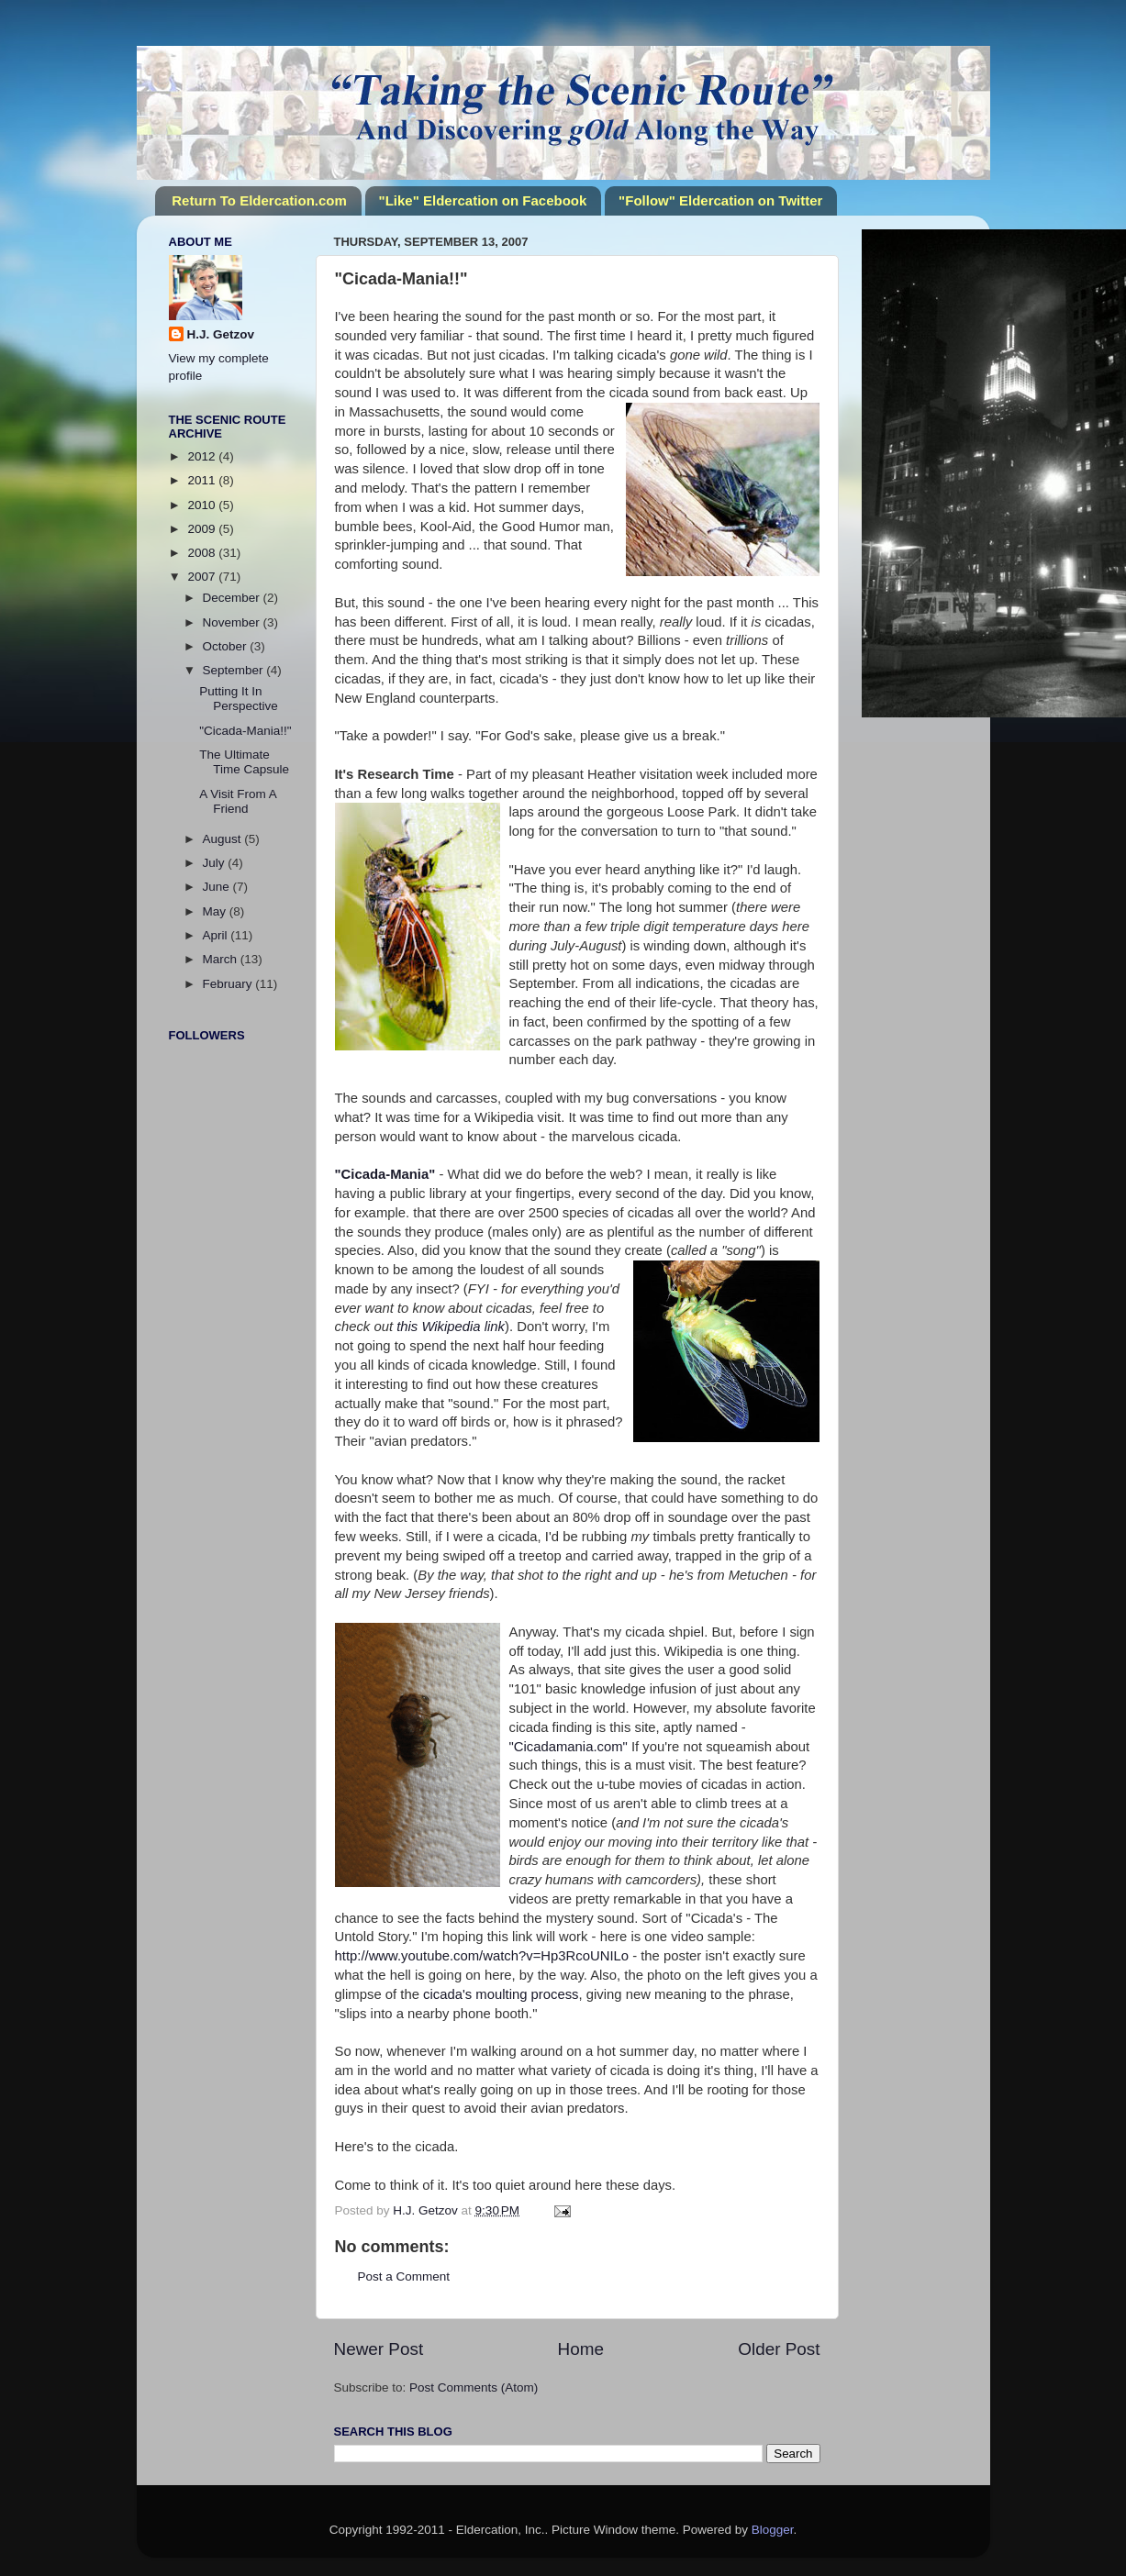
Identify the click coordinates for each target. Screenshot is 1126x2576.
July (216, 863)
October (227, 646)
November (233, 622)
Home (581, 2349)
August (224, 839)
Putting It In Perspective (238, 698)
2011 (202, 480)
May (216, 911)
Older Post (778, 2349)
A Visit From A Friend (237, 801)
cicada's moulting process (501, 1994)
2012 (202, 456)
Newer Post (379, 2349)
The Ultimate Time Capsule (244, 762)
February (229, 984)
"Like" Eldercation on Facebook (483, 200)
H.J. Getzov (221, 334)
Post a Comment (404, 2276)
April (217, 935)
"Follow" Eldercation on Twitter (720, 200)
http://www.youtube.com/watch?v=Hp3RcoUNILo (482, 1956)
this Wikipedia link (450, 1326)
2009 (202, 529)
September (235, 670)
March (221, 959)
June (218, 887)
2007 (202, 576)
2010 (202, 505)
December (233, 598)
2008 (202, 553)
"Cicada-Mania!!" (245, 731)
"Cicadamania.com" (568, 1746)
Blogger (773, 2530)
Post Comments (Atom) (473, 2387)
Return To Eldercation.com (259, 200)
